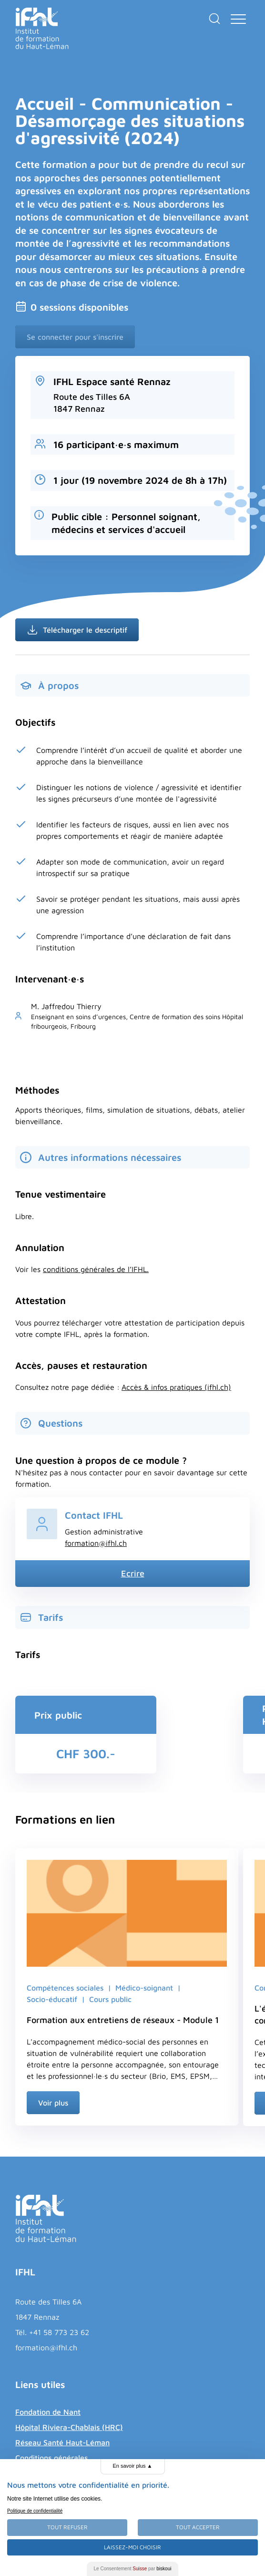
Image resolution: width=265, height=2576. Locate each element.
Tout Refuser (67, 2527)
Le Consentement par (133, 2568)
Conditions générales (51, 2457)
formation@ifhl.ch (96, 1543)
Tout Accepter (198, 2527)
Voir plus (53, 2102)
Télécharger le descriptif (77, 630)
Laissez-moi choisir (132, 2547)
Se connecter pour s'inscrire (75, 337)
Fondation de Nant (48, 2412)
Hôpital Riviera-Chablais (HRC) (69, 2427)
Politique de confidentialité (34, 2510)
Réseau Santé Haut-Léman (62, 2442)
